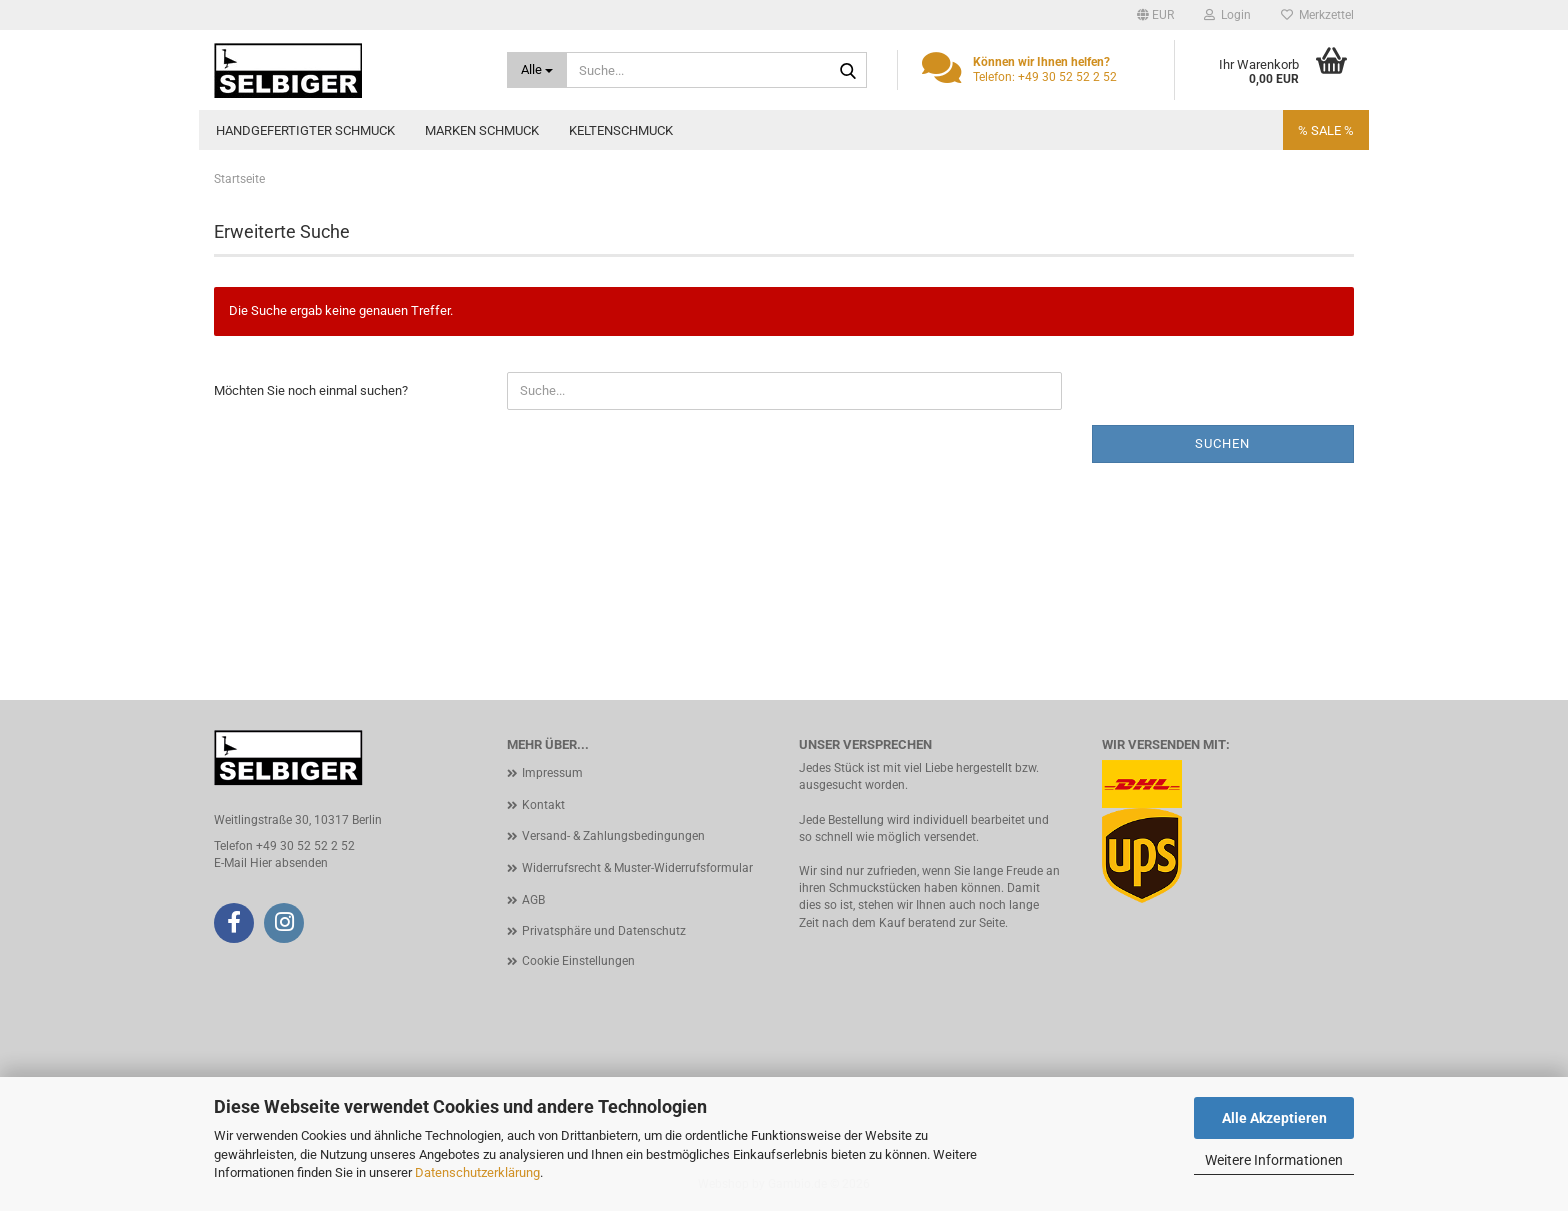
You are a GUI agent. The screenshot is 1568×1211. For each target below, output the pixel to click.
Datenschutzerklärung (477, 1172)
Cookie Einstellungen (578, 961)
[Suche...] (537, 70)
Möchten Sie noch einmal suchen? (311, 390)
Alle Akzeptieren (1274, 1118)
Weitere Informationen (1274, 1160)
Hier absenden (289, 863)
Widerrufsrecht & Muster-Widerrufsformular (637, 868)
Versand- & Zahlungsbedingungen (613, 836)
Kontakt (543, 805)
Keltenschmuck (621, 130)
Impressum (552, 773)
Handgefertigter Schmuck (305, 130)
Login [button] (1227, 15)
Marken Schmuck (482, 130)
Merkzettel (1317, 15)
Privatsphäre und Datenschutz (604, 931)
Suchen (1222, 443)
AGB (533, 900)
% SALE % (1326, 130)
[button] (1155, 15)
